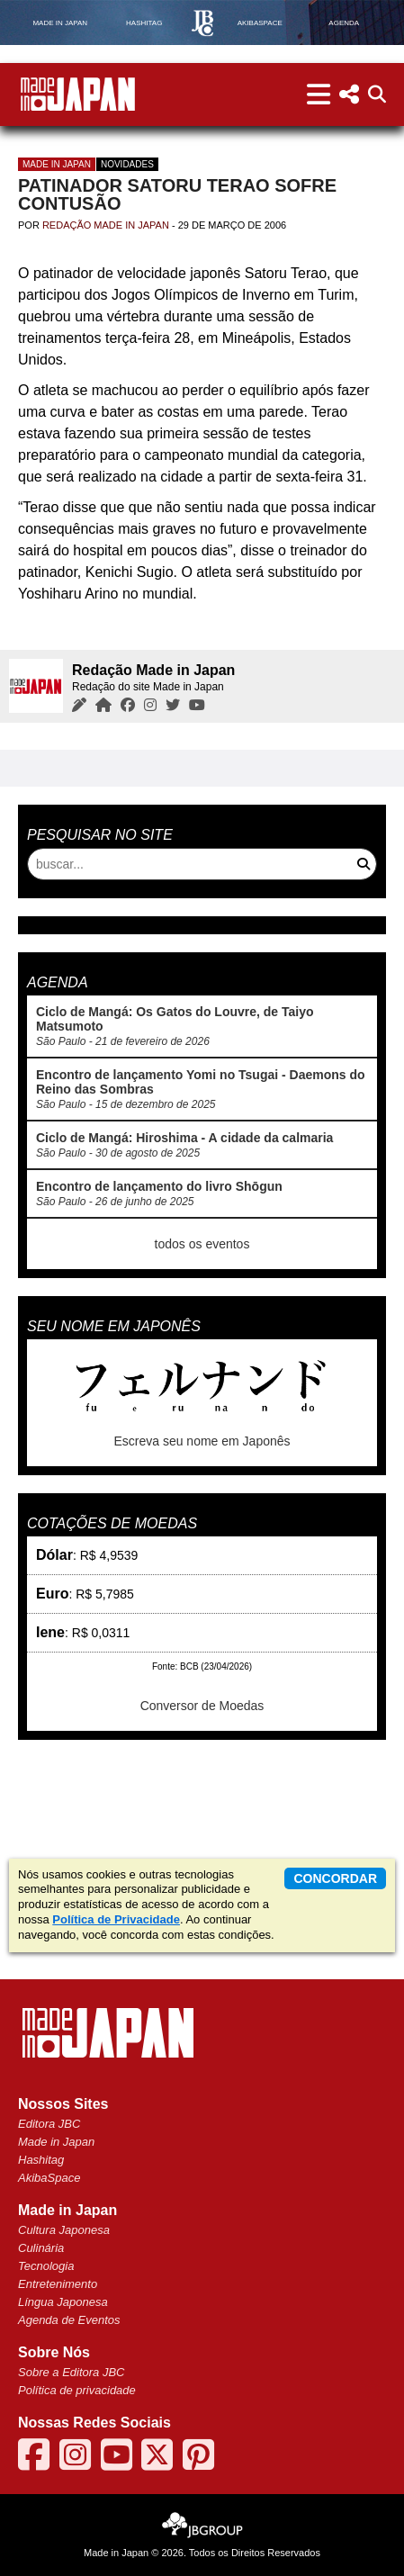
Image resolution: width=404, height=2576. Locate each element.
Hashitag (41, 2159)
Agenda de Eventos (69, 2320)
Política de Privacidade (116, 1919)
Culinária (41, 2248)
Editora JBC (49, 2123)
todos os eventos (202, 1244)
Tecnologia (46, 2266)
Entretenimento (57, 2284)
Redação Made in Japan (105, 225)
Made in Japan (56, 164)
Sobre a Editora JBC (71, 2372)
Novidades (127, 164)
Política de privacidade (77, 2390)
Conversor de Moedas (202, 1705)
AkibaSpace (49, 2177)
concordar (335, 1878)
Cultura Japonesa (64, 2230)
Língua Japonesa (63, 2302)
